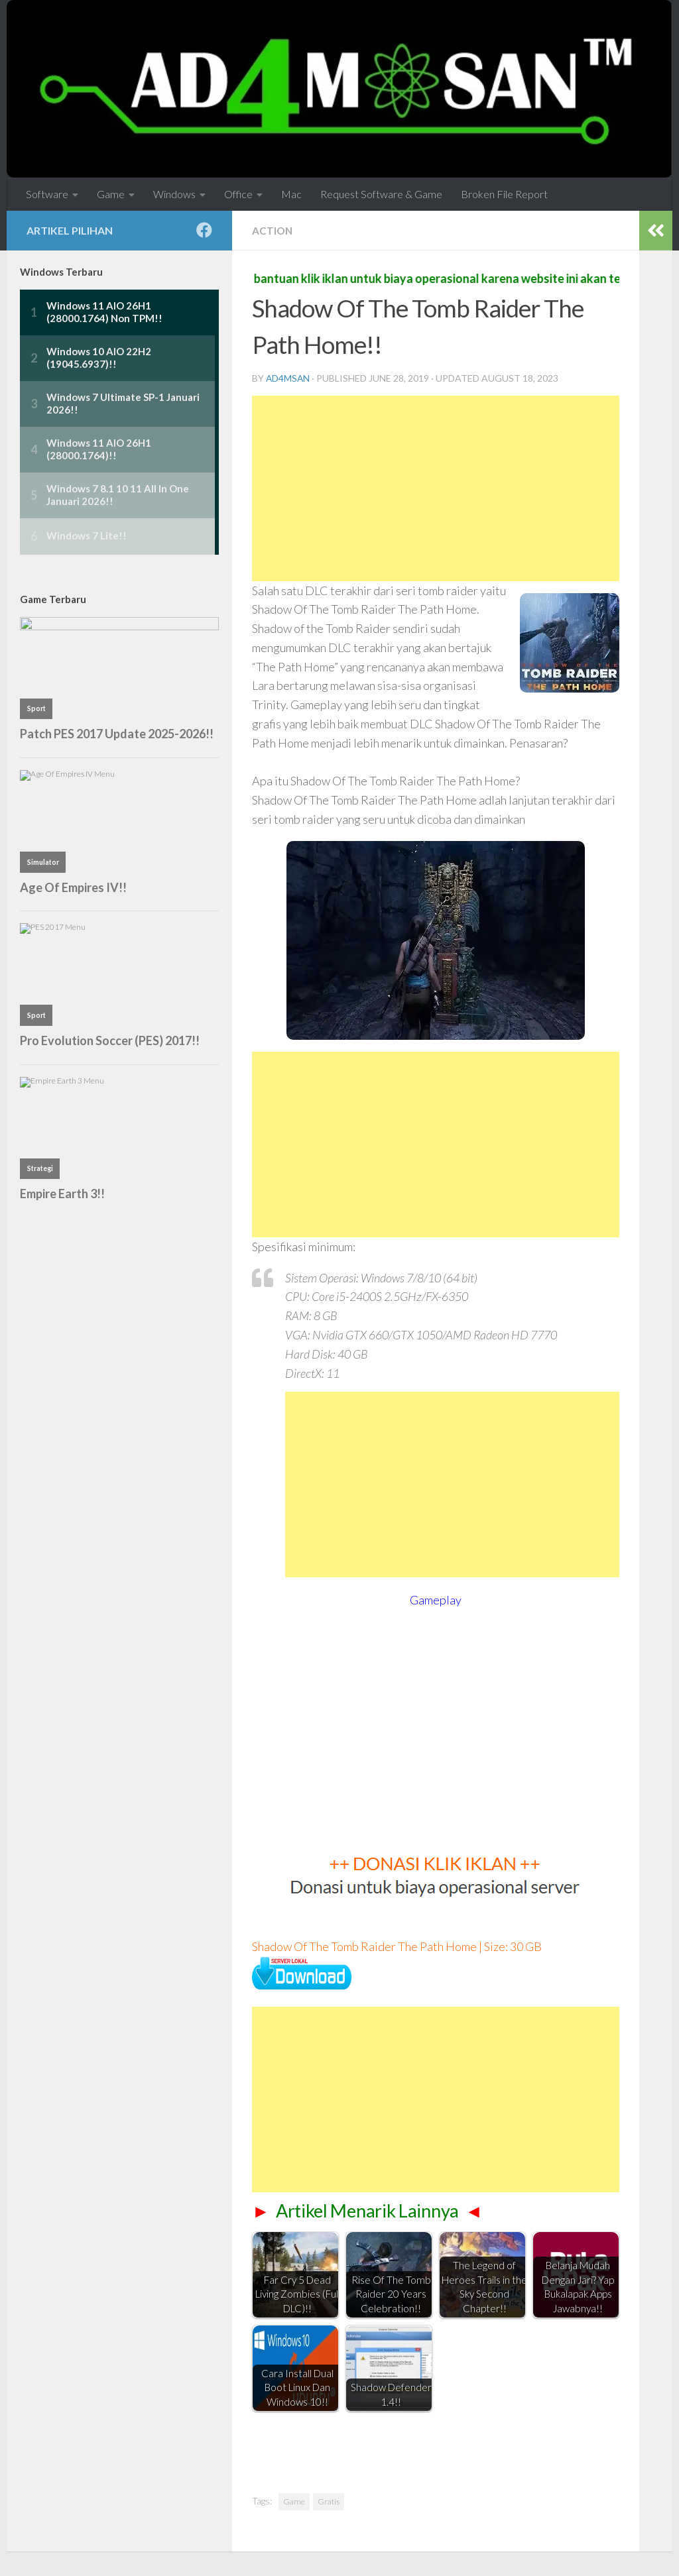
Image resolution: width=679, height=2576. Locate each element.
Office (238, 194)
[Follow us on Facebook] (204, 230)
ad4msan (288, 378)
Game (111, 194)
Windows (174, 194)
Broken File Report (504, 194)
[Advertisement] (435, 488)
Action (273, 230)
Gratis (329, 2501)
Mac (291, 194)
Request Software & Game (381, 194)
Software (47, 194)
